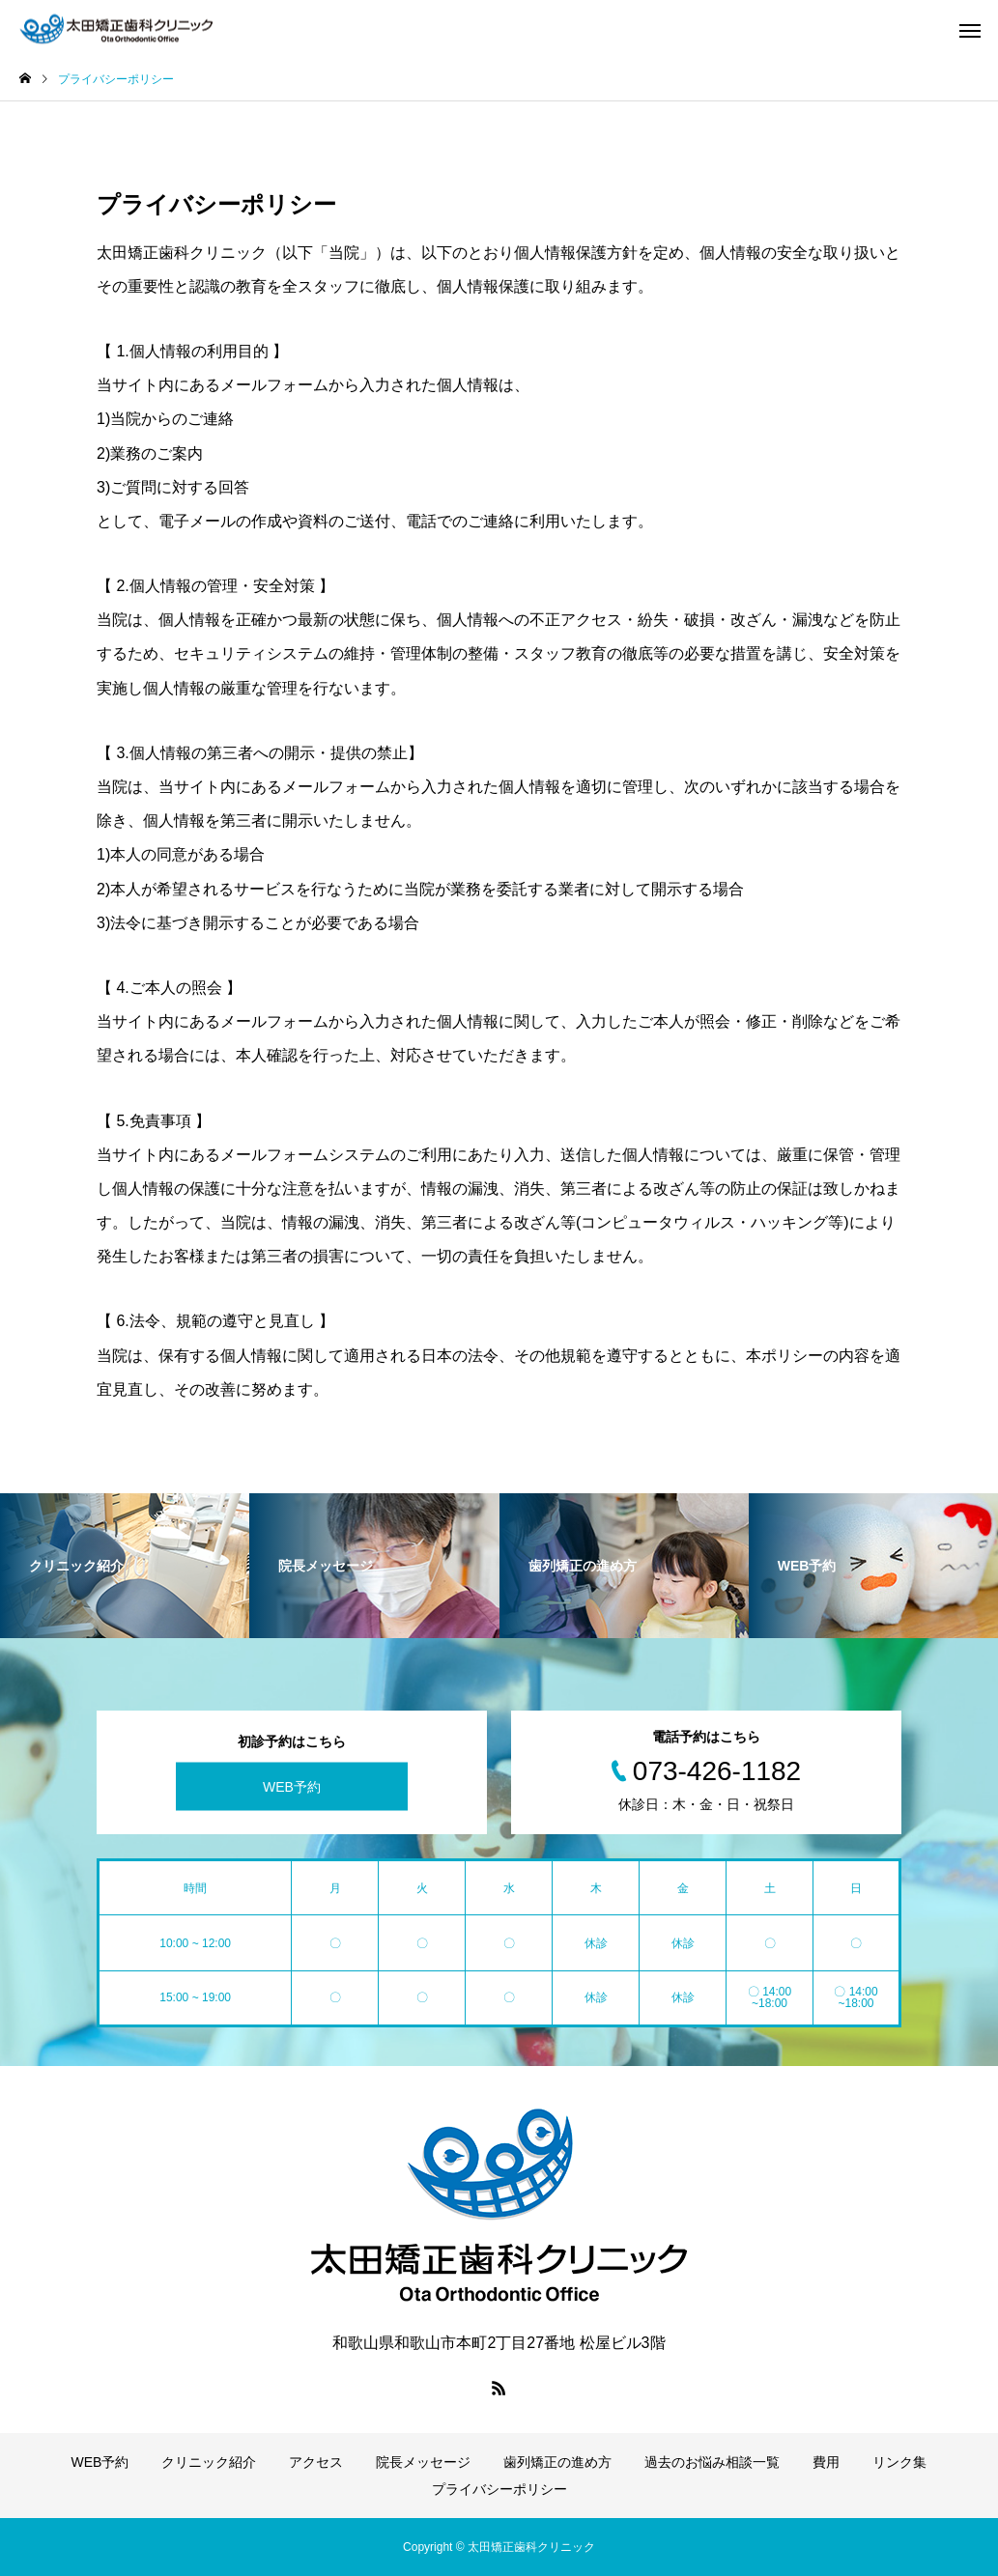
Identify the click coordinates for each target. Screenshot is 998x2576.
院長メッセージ (423, 2462)
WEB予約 (292, 1787)
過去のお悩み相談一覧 (712, 2462)
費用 (826, 2462)
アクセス (316, 2462)
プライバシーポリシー (499, 2489)
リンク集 (899, 2462)
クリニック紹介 (208, 2462)
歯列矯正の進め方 (557, 2462)
